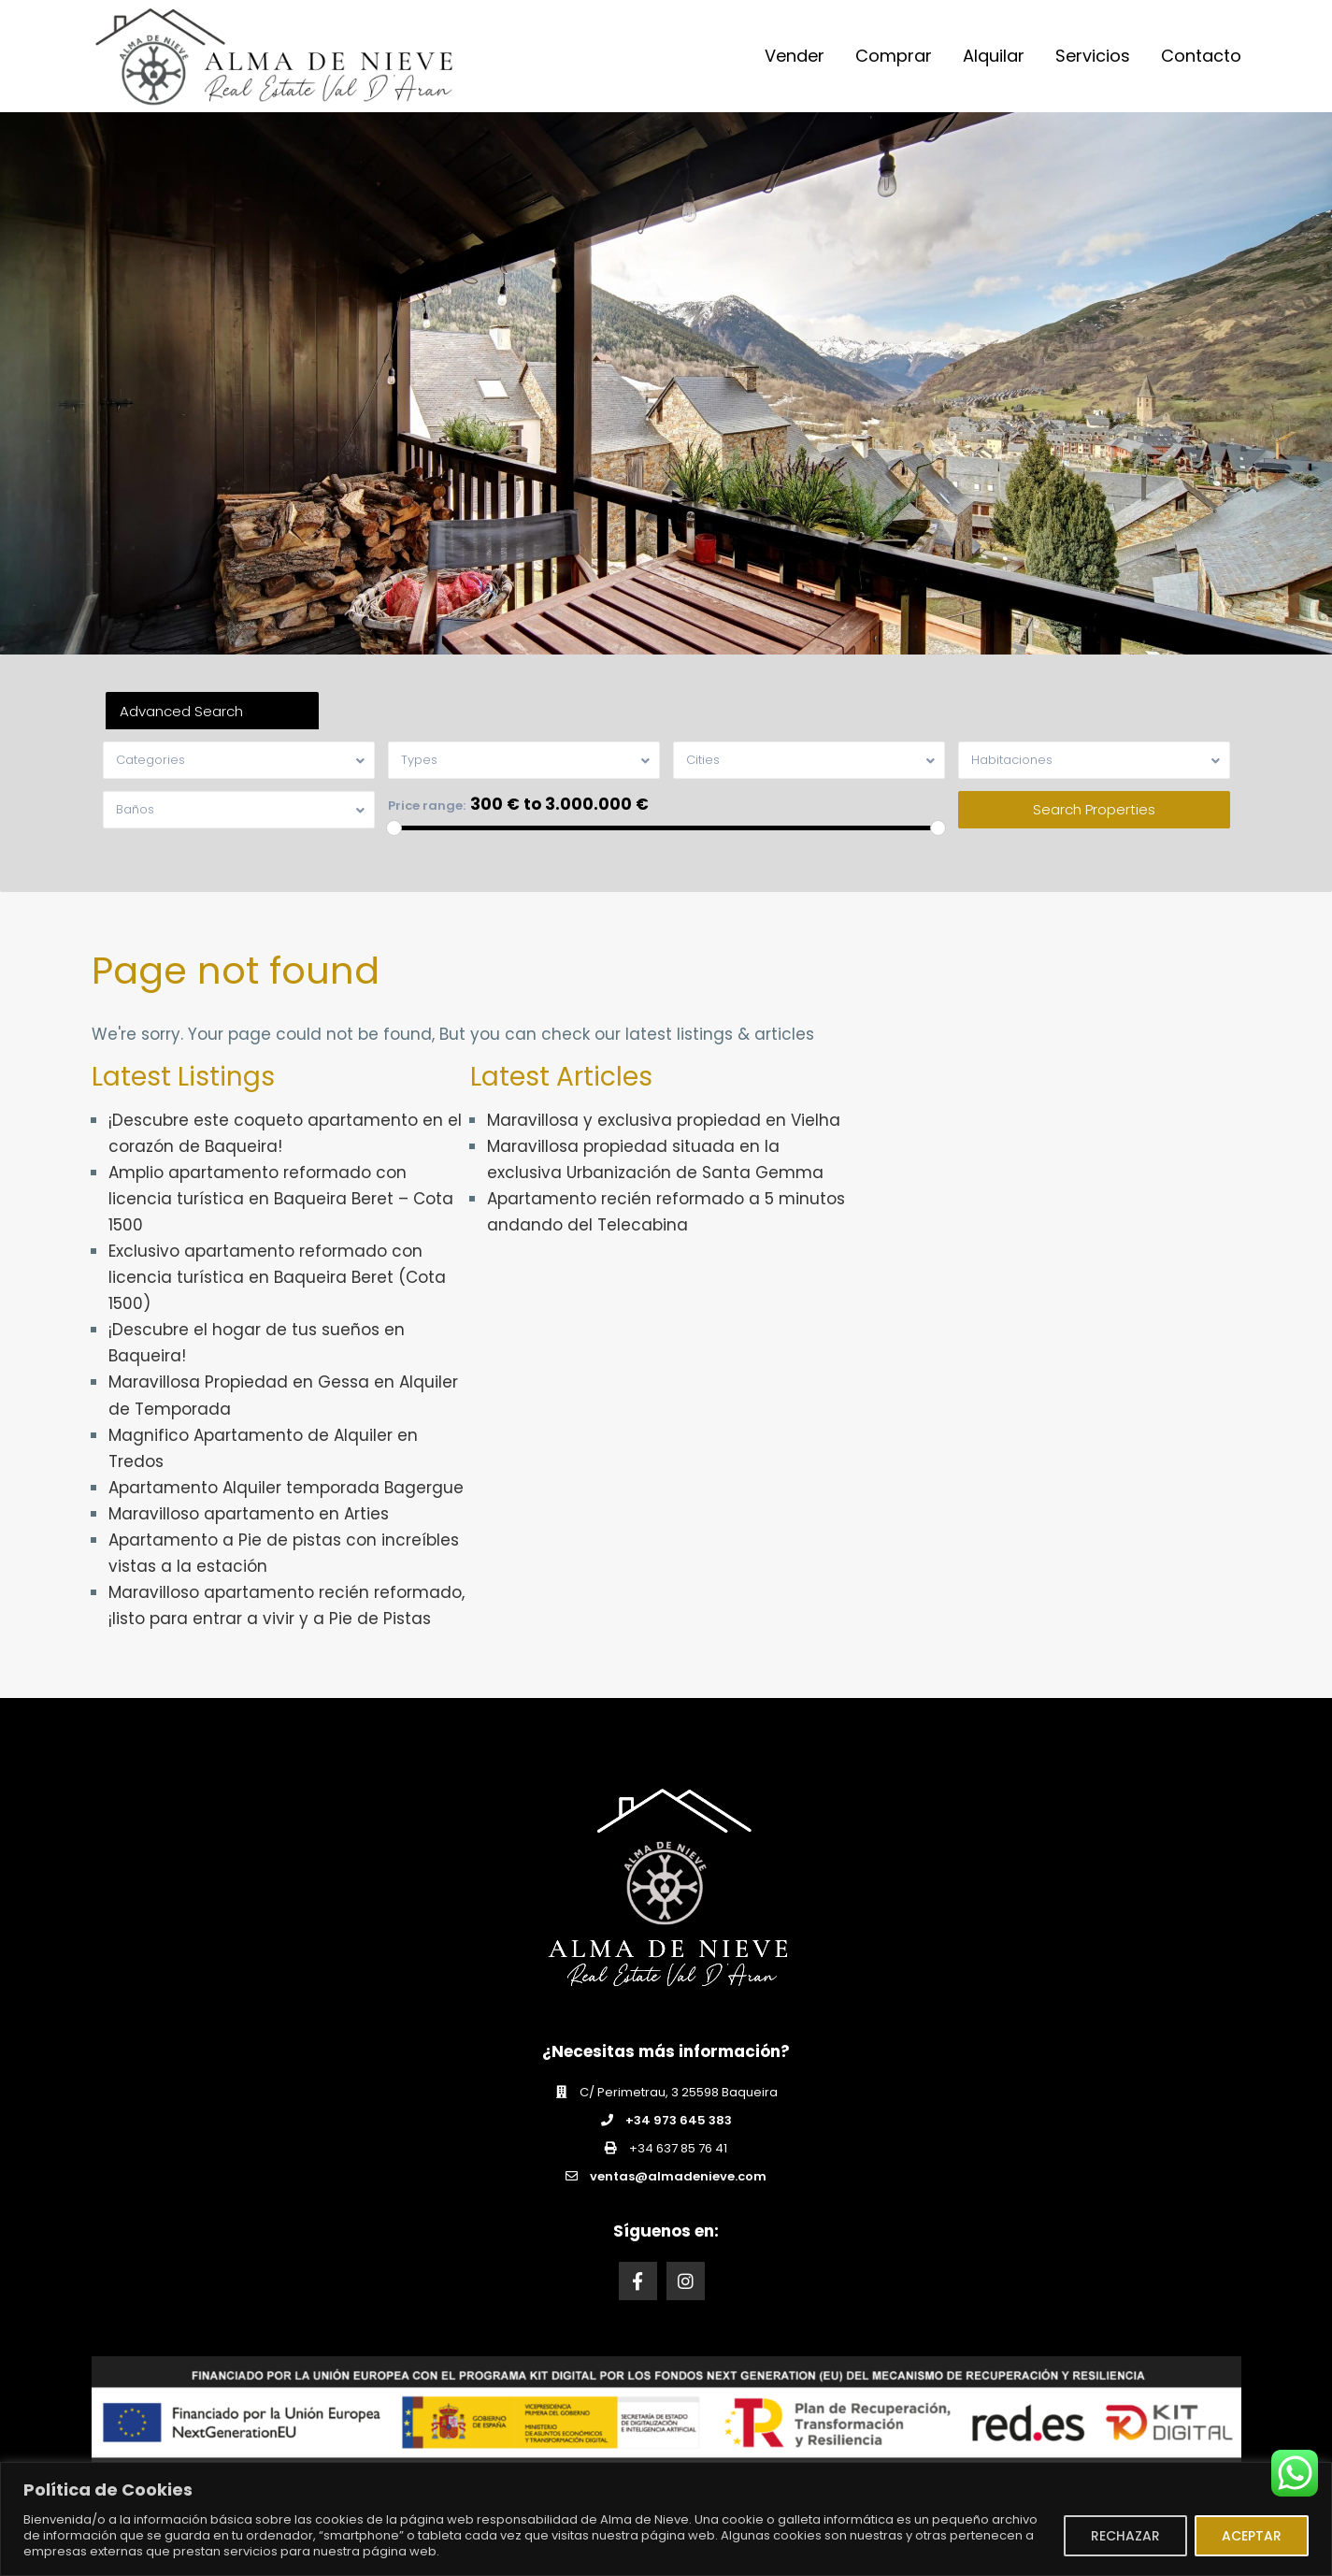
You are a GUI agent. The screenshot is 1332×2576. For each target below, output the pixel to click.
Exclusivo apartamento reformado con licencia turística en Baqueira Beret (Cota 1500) (277, 1277)
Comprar (893, 55)
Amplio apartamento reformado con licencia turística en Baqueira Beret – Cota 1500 (280, 1198)
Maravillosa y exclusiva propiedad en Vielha (663, 1120)
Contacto (1201, 55)
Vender (794, 55)
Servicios (1092, 55)
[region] (666, 2519)
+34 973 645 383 (678, 2120)
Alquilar (993, 55)
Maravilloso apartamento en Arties (248, 1514)
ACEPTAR (1252, 2535)
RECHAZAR (1125, 2535)
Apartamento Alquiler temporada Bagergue (286, 1487)
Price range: (426, 805)
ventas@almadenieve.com (678, 2176)
